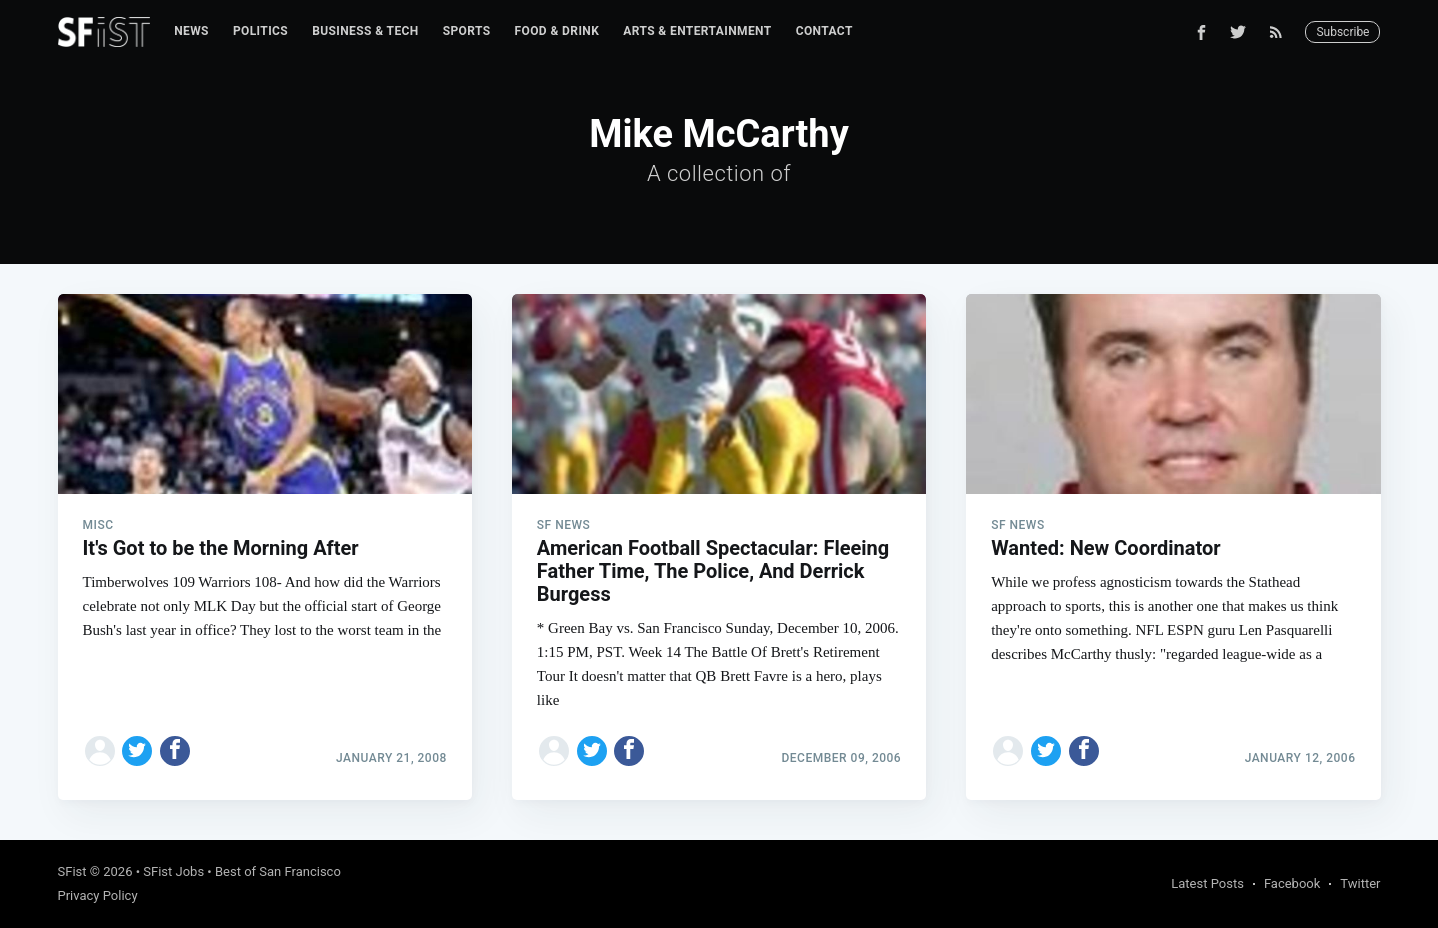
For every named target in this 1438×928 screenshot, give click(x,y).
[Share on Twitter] (137, 751)
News (191, 31)
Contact (824, 31)
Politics (260, 31)
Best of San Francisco (278, 871)
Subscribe (1342, 32)
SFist (72, 871)
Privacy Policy (98, 895)
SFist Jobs (173, 871)
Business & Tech (365, 31)
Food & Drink (557, 31)
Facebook (1292, 883)
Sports (467, 31)
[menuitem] (191, 31)
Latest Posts (1207, 883)
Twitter (1360, 883)
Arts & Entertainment (697, 31)
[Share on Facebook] (175, 751)
